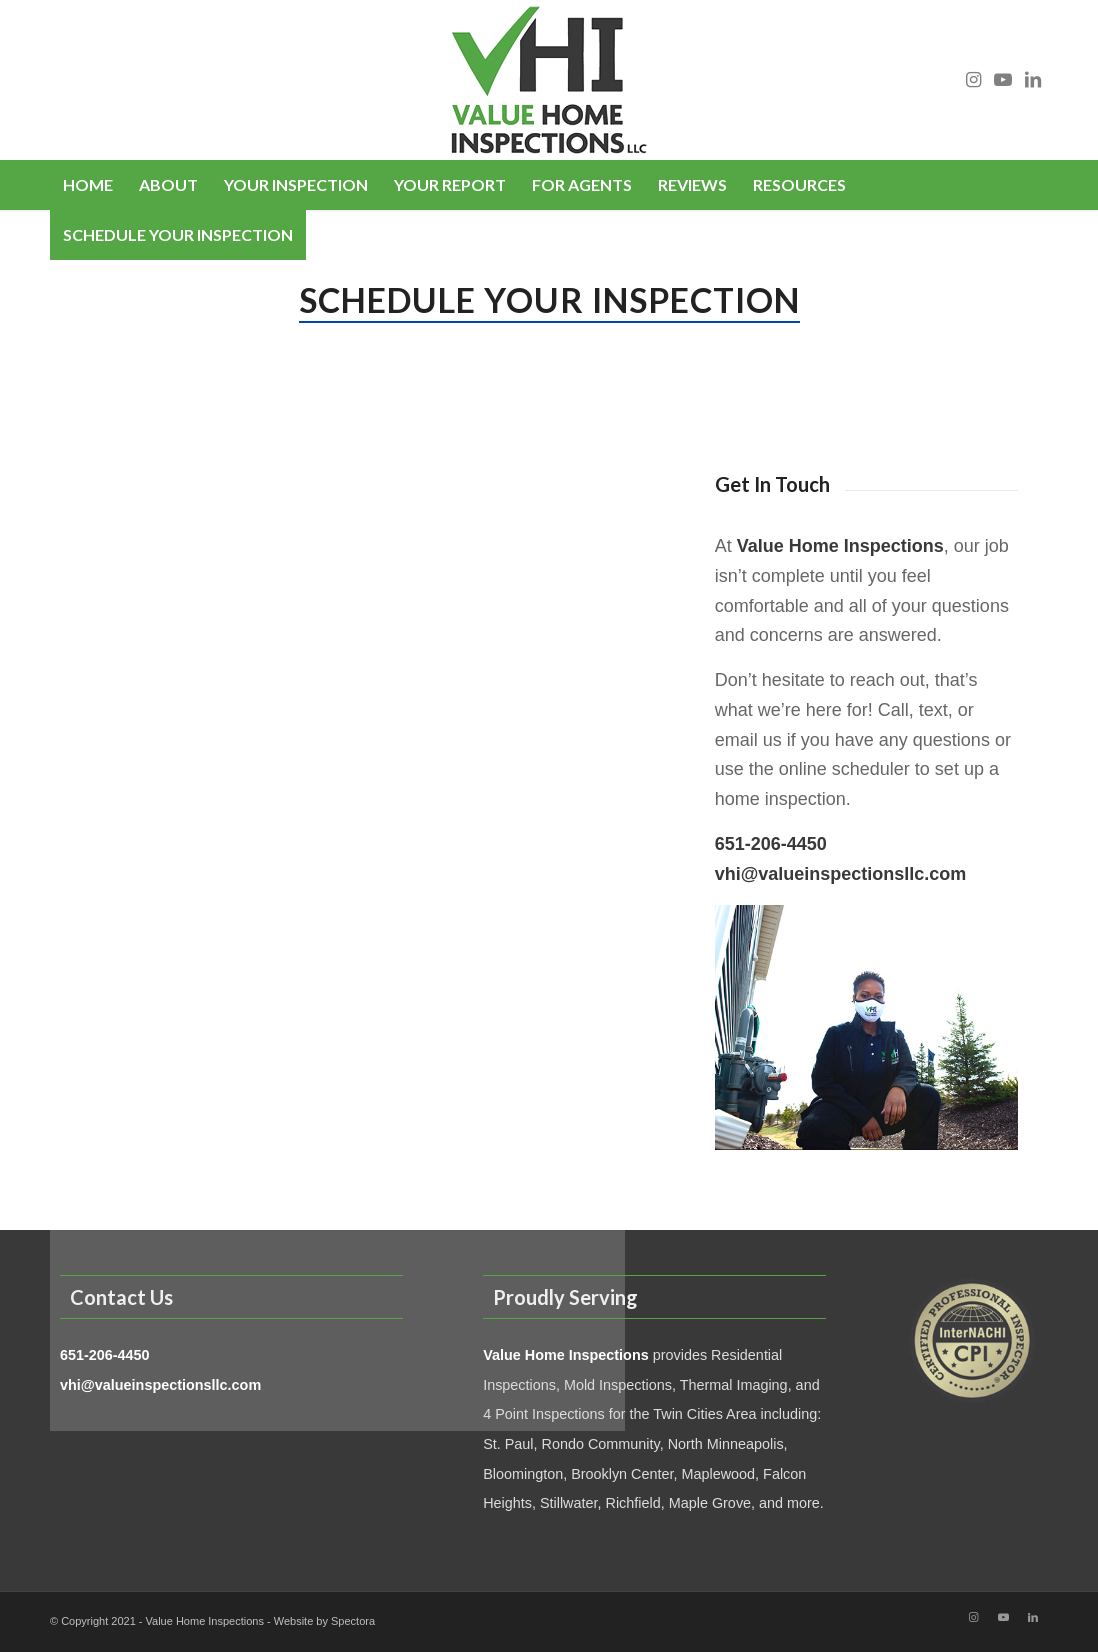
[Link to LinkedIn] (1033, 80)
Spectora (353, 1621)
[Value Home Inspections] (549, 80)
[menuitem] (88, 185)
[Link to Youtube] (1003, 80)
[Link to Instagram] (973, 80)
